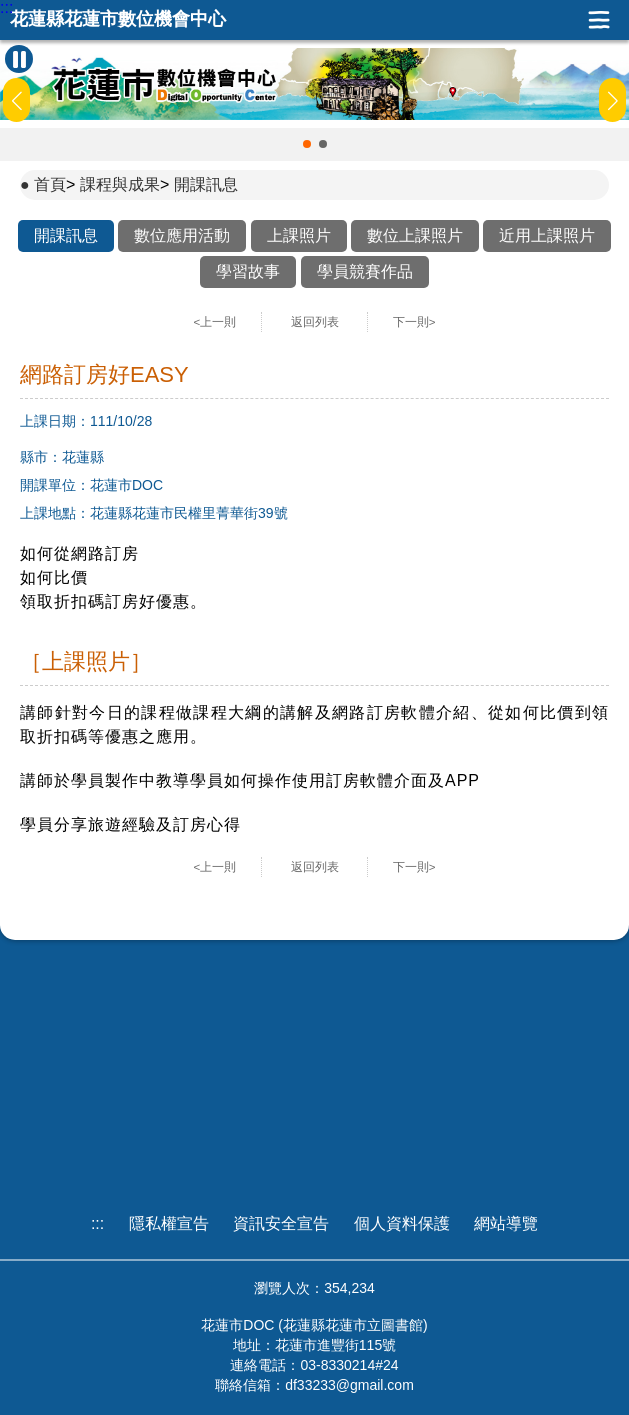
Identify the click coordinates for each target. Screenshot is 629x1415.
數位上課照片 (415, 235)
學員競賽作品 (365, 271)
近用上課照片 (547, 235)
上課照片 (299, 235)
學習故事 (248, 271)
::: (6, 8)
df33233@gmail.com (349, 1385)
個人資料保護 (402, 1223)
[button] (307, 144)
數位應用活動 (182, 235)
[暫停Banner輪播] (19, 59)
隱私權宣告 (169, 1223)
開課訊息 (206, 184)
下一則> (414, 322)
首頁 (50, 184)
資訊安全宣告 (281, 1223)
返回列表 (315, 322)
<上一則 (215, 322)
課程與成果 (120, 184)
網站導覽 (506, 1223)
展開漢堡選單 (599, 20)
